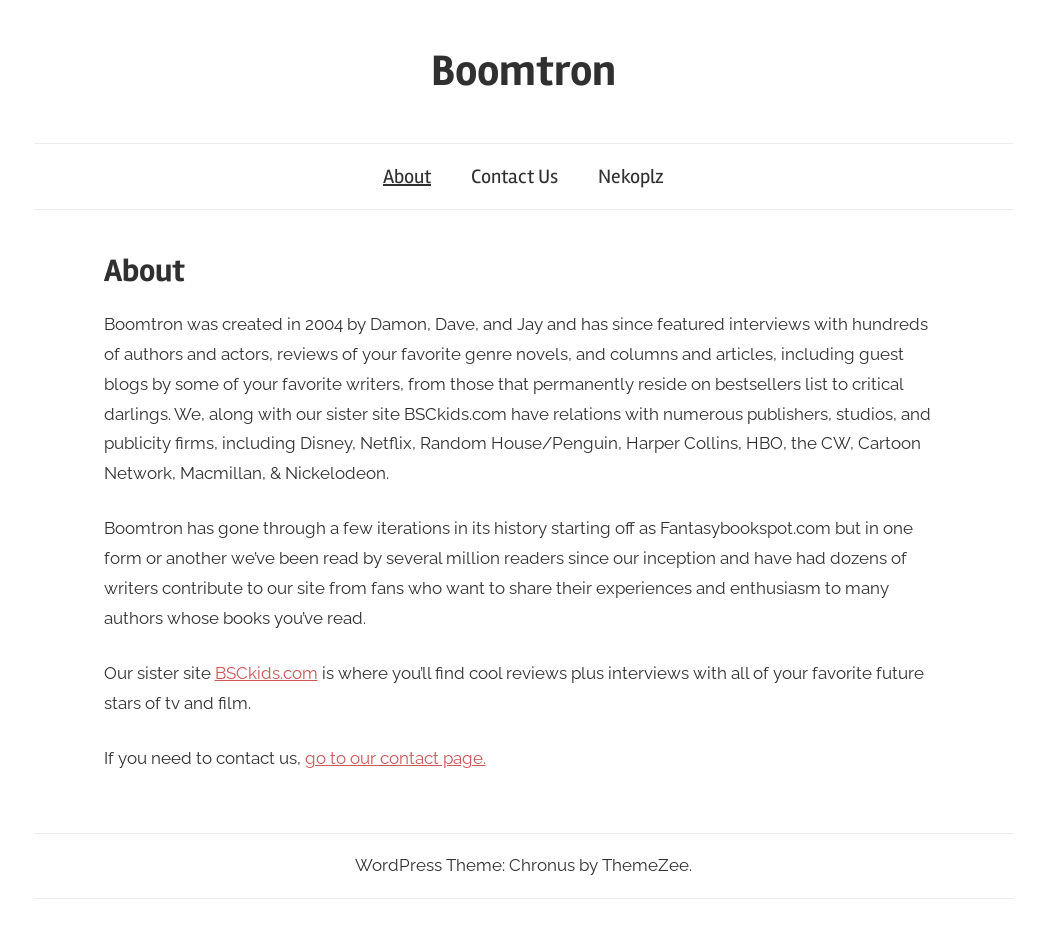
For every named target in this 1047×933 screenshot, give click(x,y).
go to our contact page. (395, 758)
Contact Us (514, 176)
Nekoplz (631, 176)
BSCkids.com (266, 673)
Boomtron (523, 71)
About (407, 176)
